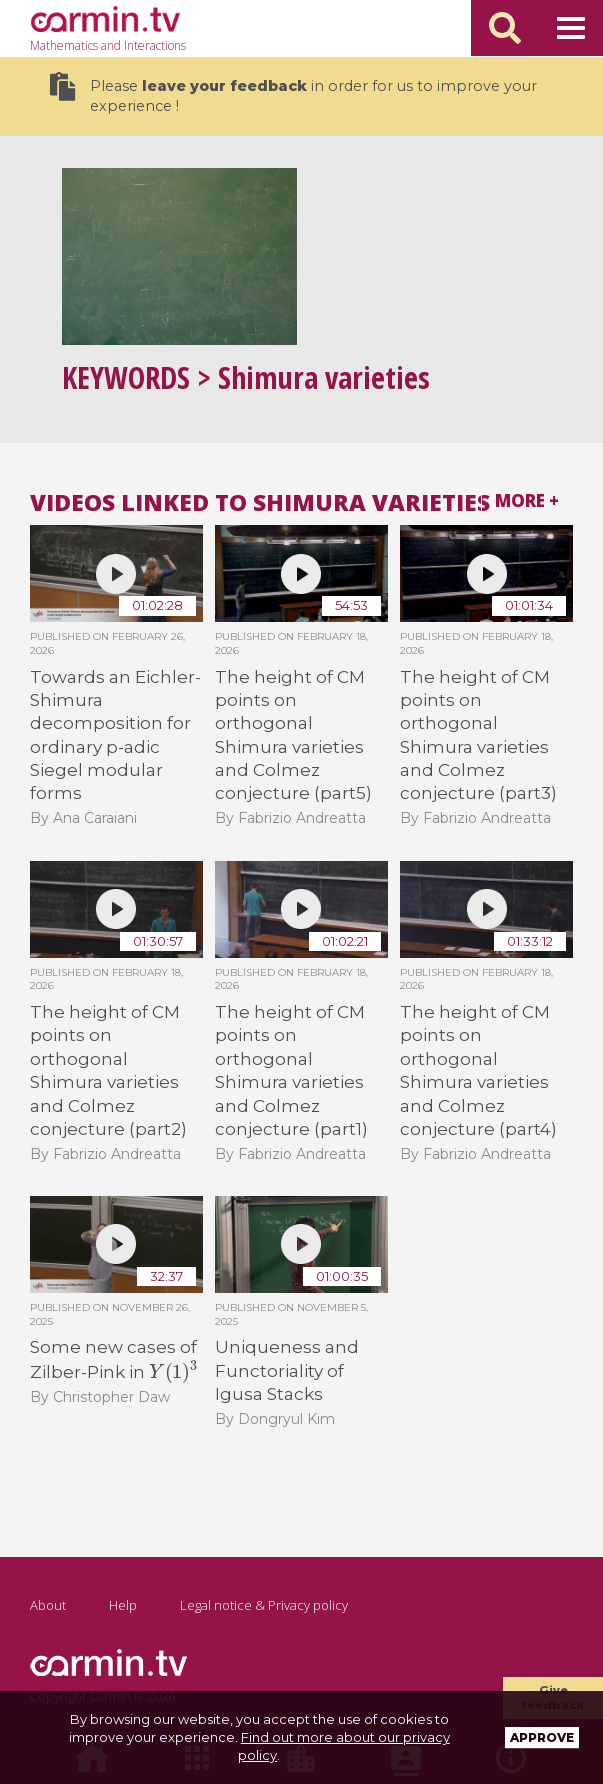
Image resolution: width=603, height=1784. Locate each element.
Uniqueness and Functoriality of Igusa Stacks (287, 1370)
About (48, 1605)
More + (527, 500)
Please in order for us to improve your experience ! (293, 93)
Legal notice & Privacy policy (264, 1605)
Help (123, 1605)
